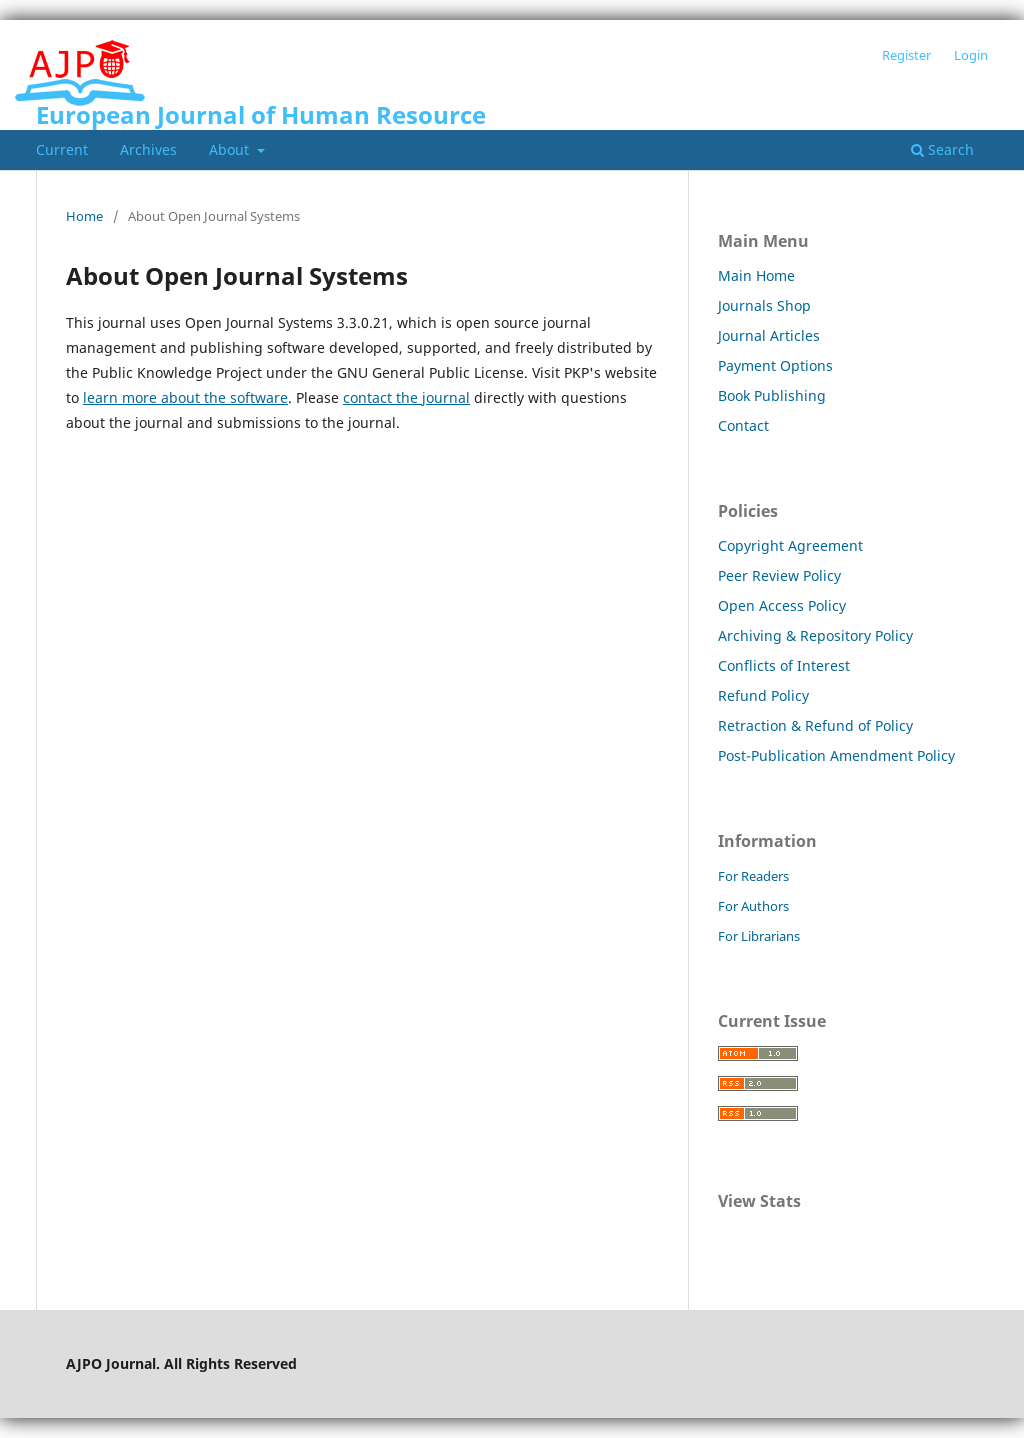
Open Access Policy (782, 605)
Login (971, 55)
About (231, 149)
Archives (148, 149)
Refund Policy (763, 695)
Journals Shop (764, 305)
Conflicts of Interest (784, 665)
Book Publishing (772, 395)
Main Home (756, 275)
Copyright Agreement (790, 545)
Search (942, 149)
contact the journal (406, 397)
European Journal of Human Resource (261, 114)
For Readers (753, 876)
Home (84, 216)
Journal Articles (769, 335)
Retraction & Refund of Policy (815, 725)
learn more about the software (185, 397)
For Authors (753, 906)
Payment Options (775, 365)
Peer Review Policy (779, 575)
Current (62, 149)
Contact (743, 425)
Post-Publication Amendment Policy (836, 755)
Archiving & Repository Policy (815, 635)
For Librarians (759, 936)
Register (906, 55)
